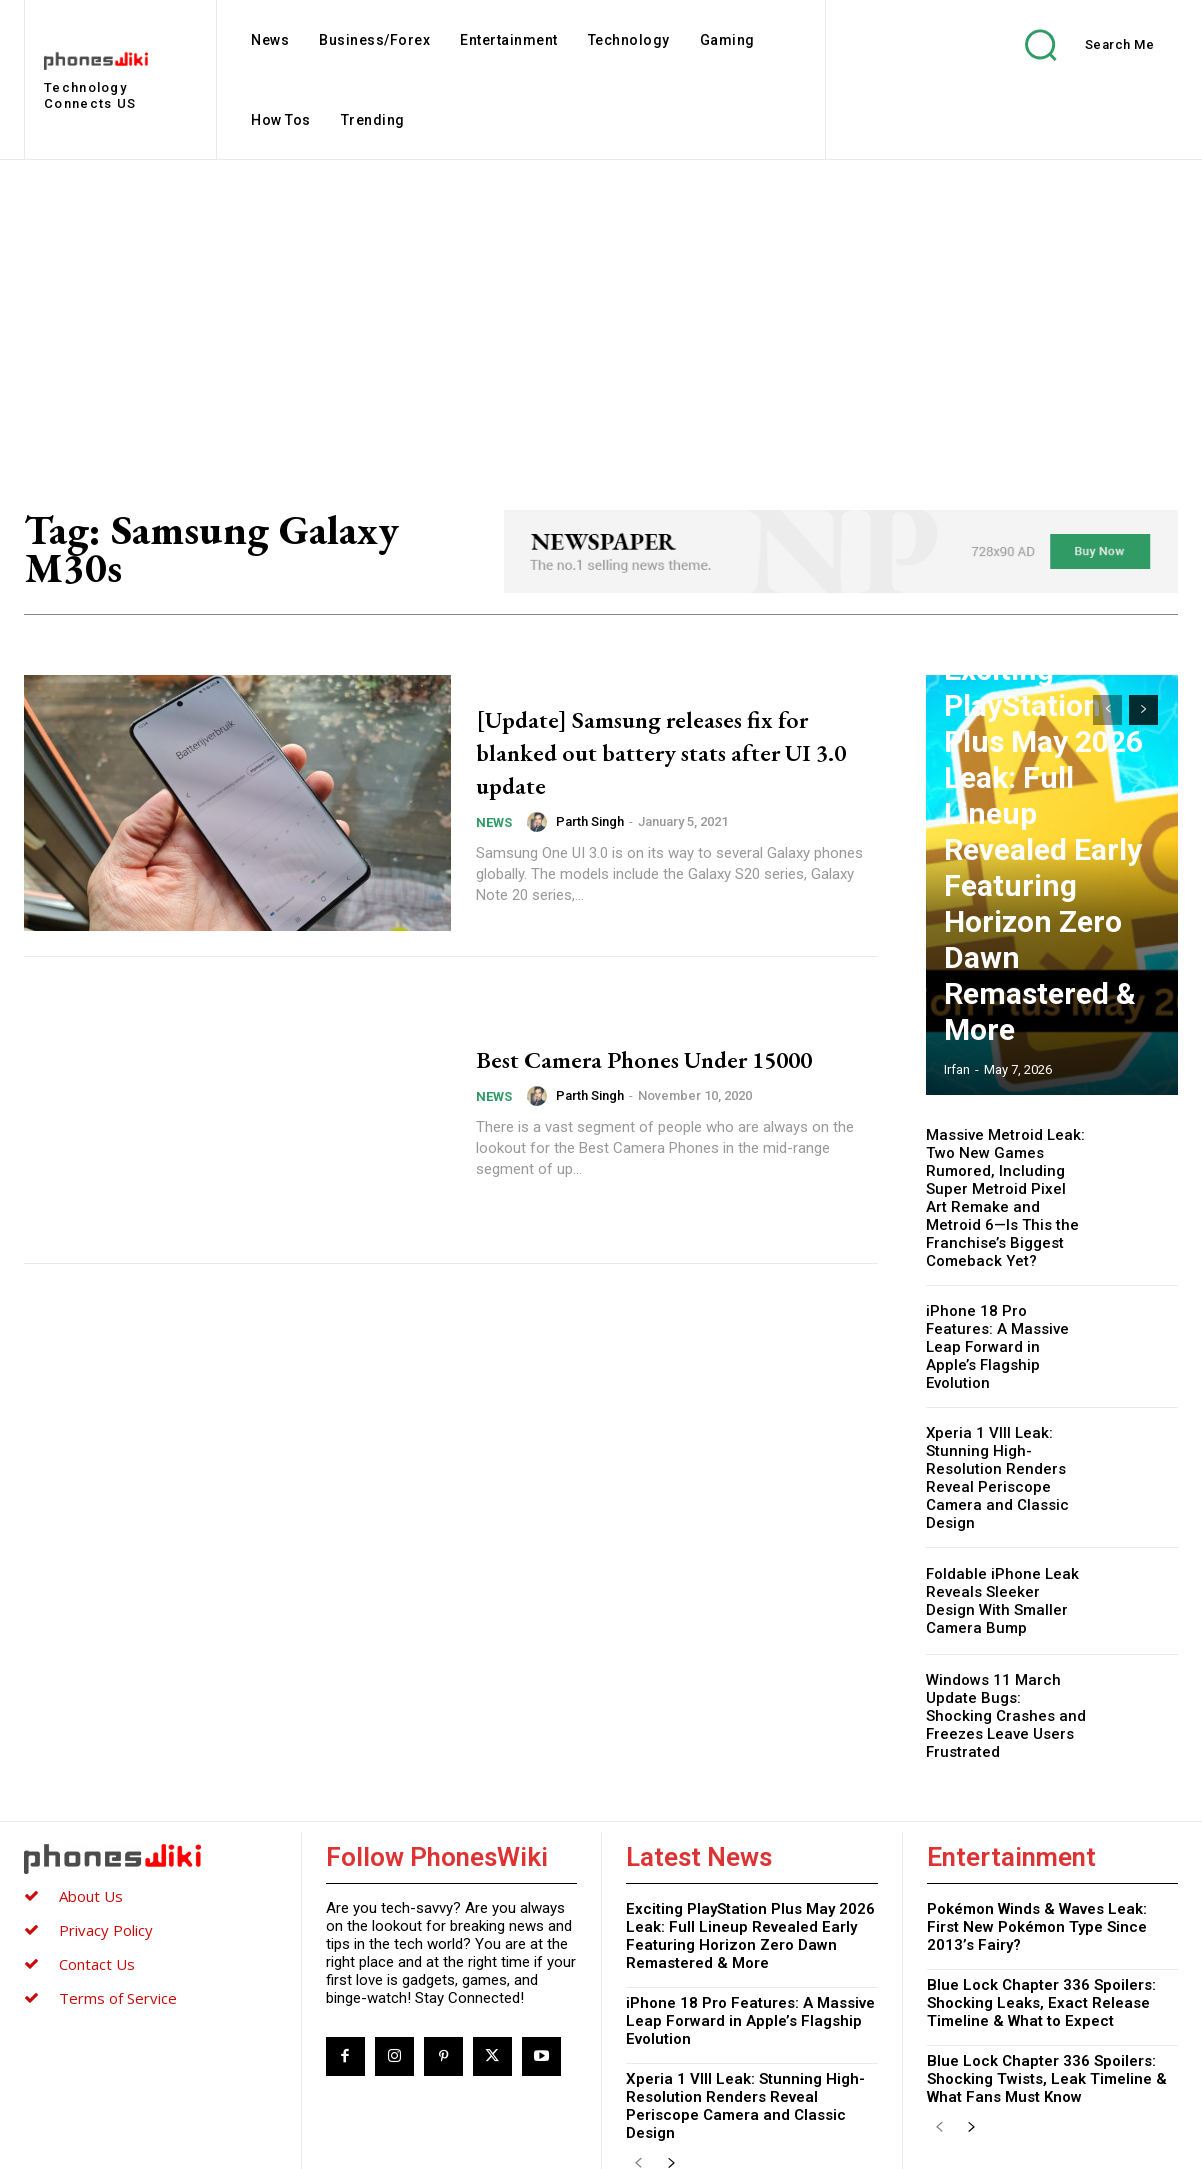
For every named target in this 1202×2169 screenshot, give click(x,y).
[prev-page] (1107, 710)
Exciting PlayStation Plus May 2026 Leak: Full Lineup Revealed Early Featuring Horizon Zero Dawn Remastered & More (1052, 976)
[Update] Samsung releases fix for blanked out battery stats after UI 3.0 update (659, 750)
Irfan (957, 1069)
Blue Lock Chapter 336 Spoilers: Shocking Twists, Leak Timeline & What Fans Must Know (1047, 2017)
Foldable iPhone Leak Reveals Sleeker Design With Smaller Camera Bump (1003, 1554)
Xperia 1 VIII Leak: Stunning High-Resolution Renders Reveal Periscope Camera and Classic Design (992, 1435)
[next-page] (1143, 710)
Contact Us (97, 1902)
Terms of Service (118, 1936)
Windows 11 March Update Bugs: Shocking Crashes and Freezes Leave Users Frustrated (1002, 1660)
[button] (1075, 44)
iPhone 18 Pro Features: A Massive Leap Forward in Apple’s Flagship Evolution (1006, 1313)
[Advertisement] (601, 310)
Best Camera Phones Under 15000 (646, 1057)
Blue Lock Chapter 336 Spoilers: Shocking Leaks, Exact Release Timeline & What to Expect (1041, 1941)
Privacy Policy (106, 1868)
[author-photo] (540, 822)
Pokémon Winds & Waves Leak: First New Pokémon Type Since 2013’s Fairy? (1037, 1865)
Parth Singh (590, 821)
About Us (91, 1834)
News (494, 822)
